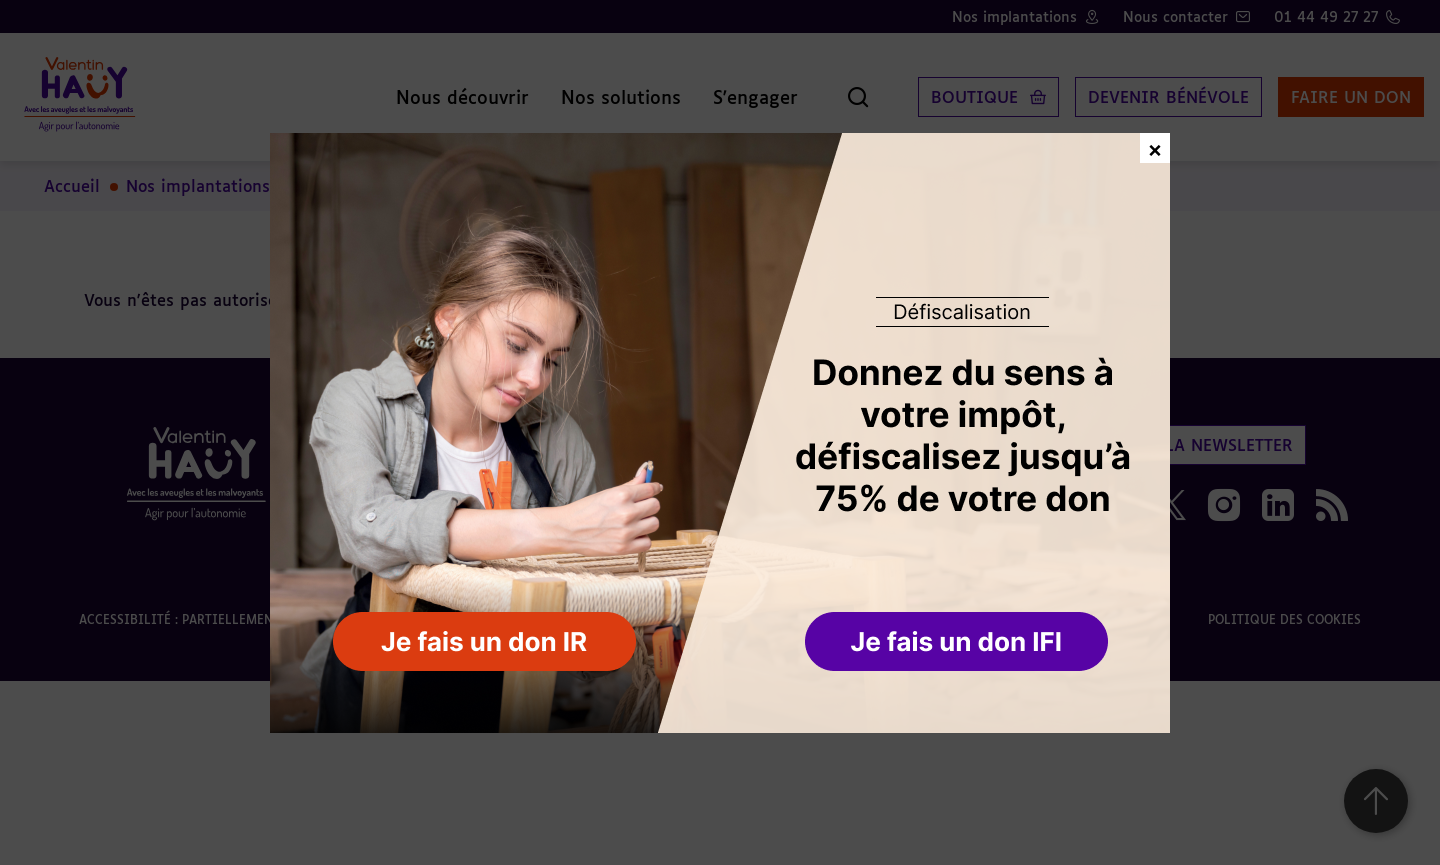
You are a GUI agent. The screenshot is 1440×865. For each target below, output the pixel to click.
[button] (958, 643)
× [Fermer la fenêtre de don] (1155, 147)
